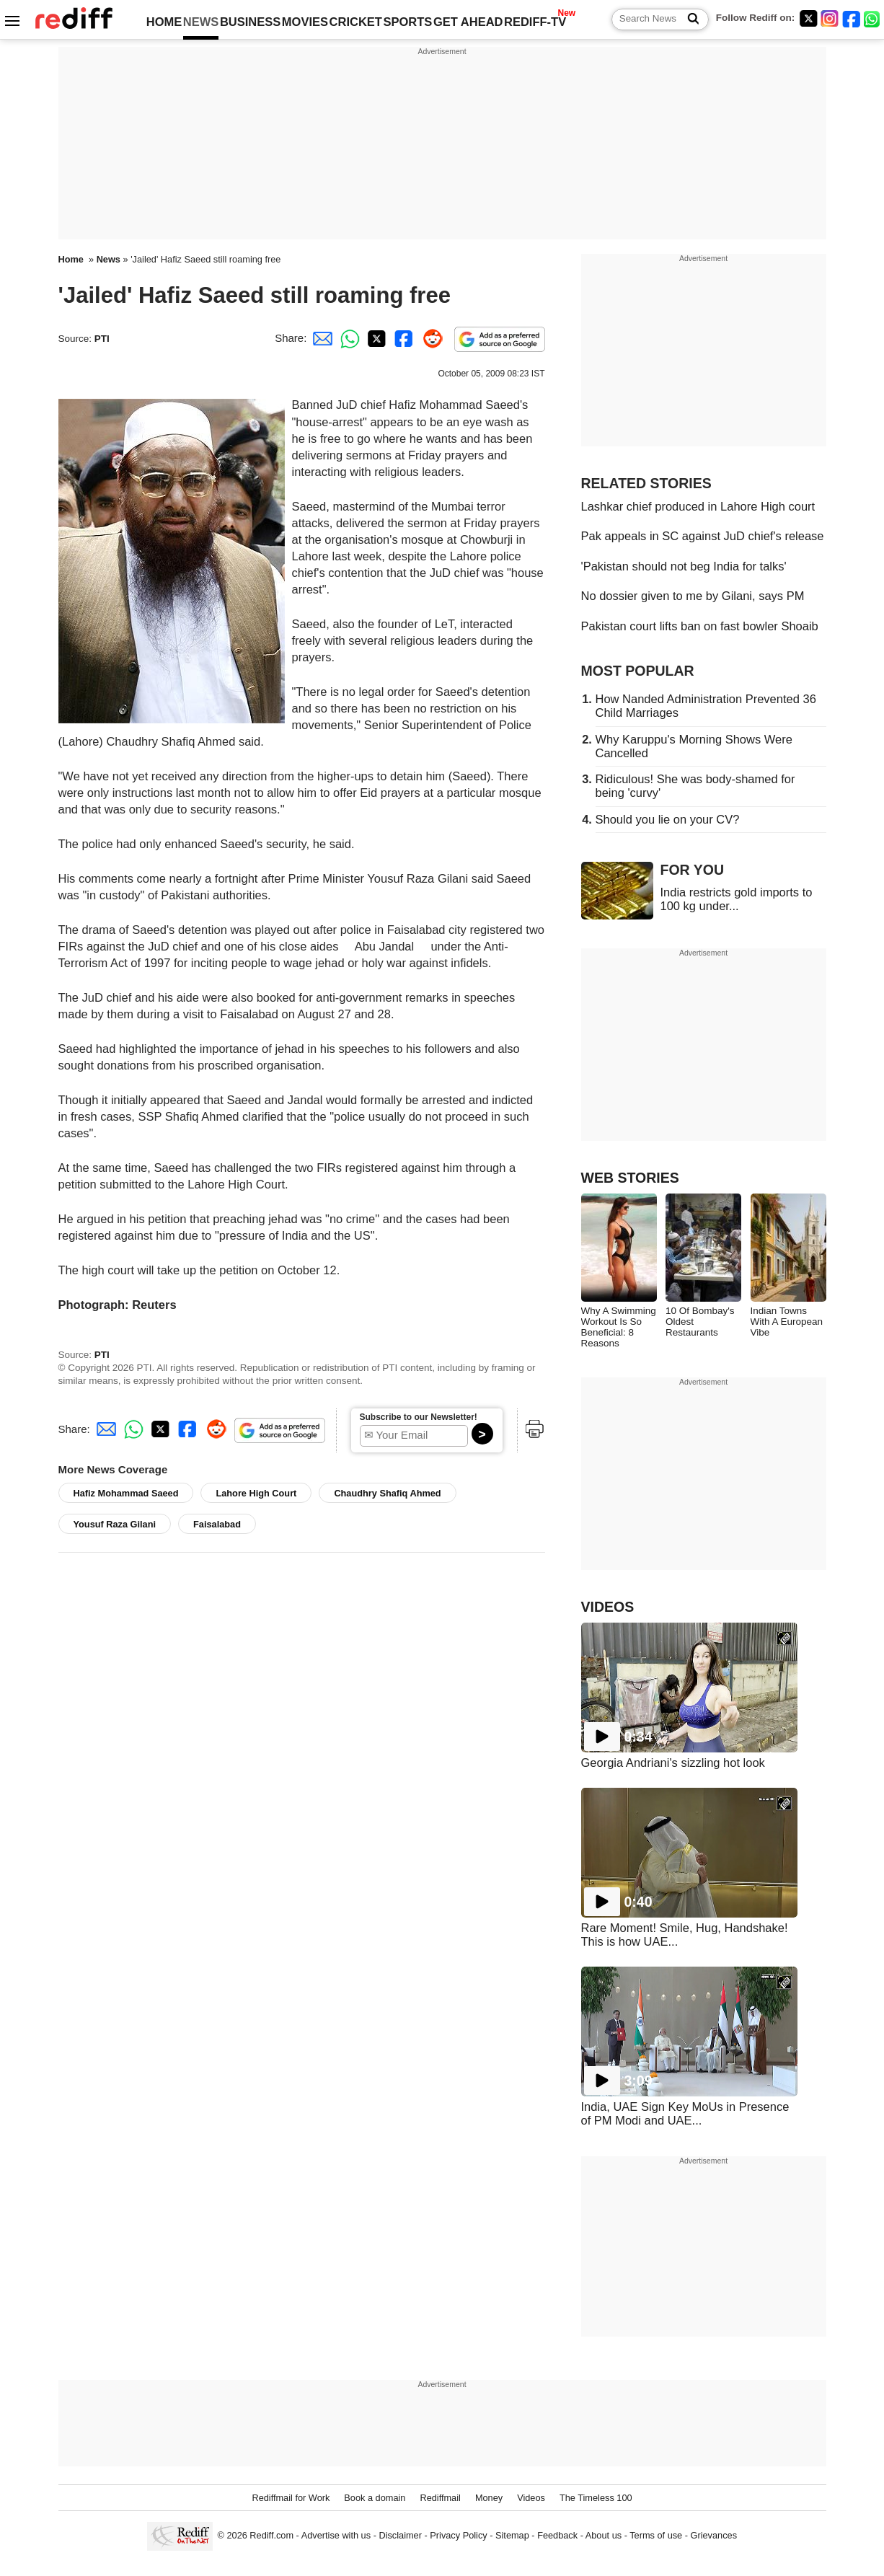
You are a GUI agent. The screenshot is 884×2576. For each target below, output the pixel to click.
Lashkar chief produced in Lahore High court (698, 506)
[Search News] (689, 19)
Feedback (557, 2536)
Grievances (714, 2536)
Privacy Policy (458, 2536)
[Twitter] (808, 18)
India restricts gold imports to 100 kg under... (736, 899)
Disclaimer (400, 2536)
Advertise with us (336, 2536)
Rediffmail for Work (291, 2497)
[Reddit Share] (429, 338)
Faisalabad (217, 1524)
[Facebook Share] (402, 338)
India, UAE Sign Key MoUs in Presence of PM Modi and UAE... (685, 2113)
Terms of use (655, 2536)
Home (71, 259)
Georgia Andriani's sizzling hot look (673, 1762)
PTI (102, 338)
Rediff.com (271, 2536)
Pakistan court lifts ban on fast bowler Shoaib (699, 625)
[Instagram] (830, 18)
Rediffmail (440, 2497)
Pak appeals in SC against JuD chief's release (702, 535)
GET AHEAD (468, 21)
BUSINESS (250, 21)
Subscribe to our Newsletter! (418, 1417)
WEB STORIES (630, 1178)
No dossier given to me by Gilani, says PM (693, 595)
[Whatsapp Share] (347, 338)
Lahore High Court (256, 1493)
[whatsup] (873, 18)
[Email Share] (320, 338)
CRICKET (356, 21)
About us (603, 2536)
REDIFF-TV (535, 21)
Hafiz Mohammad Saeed (126, 1493)
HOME (164, 21)
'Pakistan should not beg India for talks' (684, 566)
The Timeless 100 (596, 2497)
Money (489, 2497)
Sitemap (512, 2536)
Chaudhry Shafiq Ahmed (387, 1493)
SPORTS (407, 21)
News (108, 259)
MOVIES (305, 21)
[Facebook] (851, 18)
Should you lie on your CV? (668, 819)
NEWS (201, 21)
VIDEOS (608, 1607)
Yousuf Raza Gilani (115, 1524)
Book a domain (374, 2497)
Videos (531, 2497)
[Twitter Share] (375, 338)
